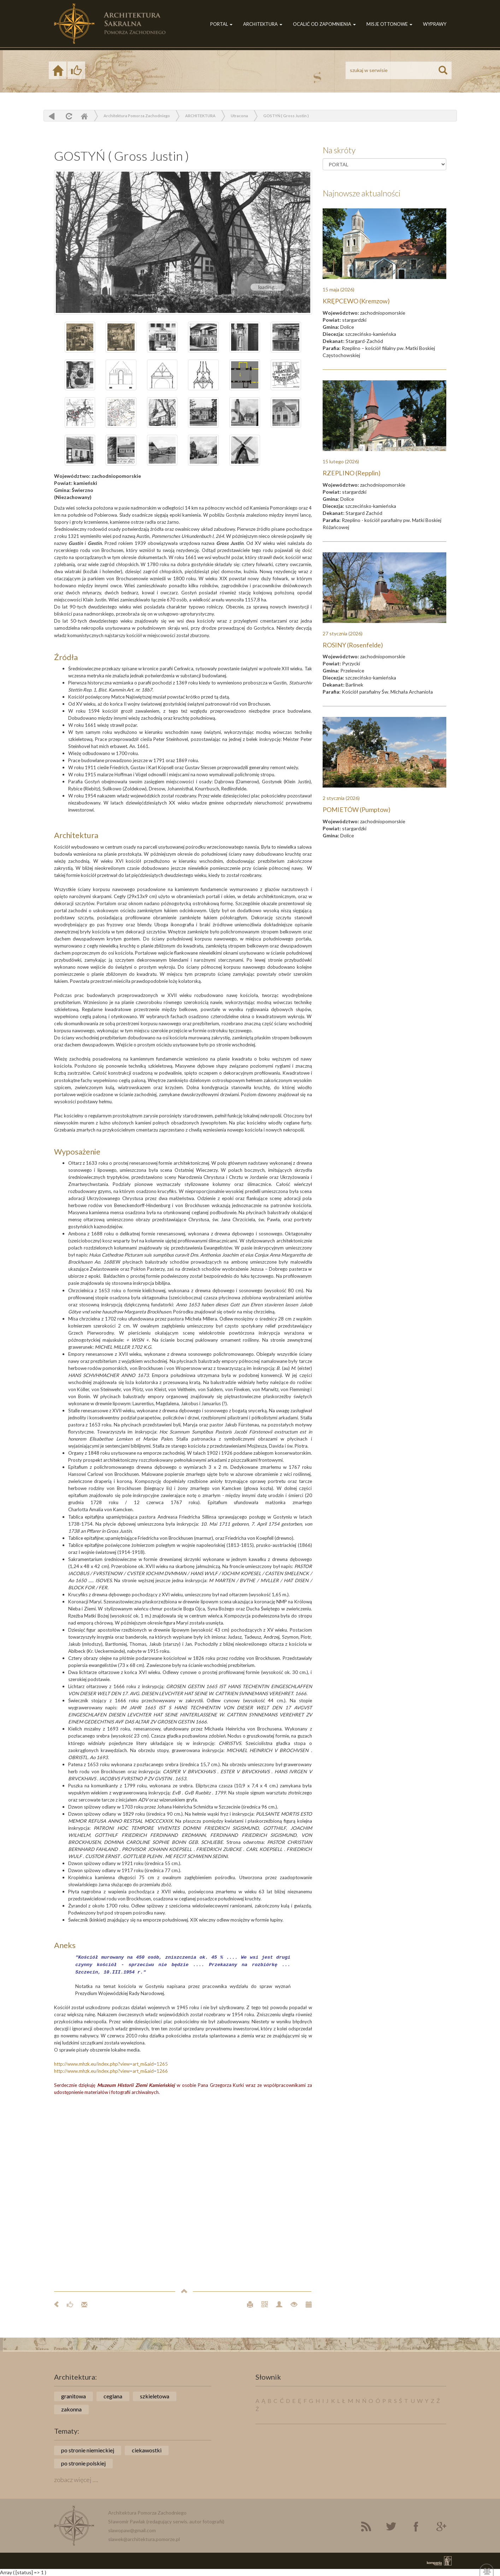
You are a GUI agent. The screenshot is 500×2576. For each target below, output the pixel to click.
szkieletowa (154, 2396)
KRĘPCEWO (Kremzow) (356, 301)
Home (84, 116)
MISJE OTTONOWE (389, 24)
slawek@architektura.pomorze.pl (144, 2539)
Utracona (239, 115)
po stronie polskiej (83, 2463)
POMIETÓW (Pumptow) (356, 809)
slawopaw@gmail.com (132, 2530)
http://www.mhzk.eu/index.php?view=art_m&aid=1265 (111, 2064)
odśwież (68, 116)
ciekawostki (146, 2450)
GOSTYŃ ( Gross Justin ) (286, 115)
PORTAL (221, 24)
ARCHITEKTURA (262, 24)
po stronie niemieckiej (87, 2450)
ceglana (113, 2396)
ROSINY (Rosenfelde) (353, 645)
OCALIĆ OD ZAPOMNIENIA (324, 24)
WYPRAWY (434, 24)
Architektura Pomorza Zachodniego (137, 115)
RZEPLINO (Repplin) (352, 473)
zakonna (71, 2409)
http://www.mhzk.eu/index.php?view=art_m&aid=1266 (111, 2071)
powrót (51, 116)
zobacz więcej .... (76, 2479)
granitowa (73, 2396)
